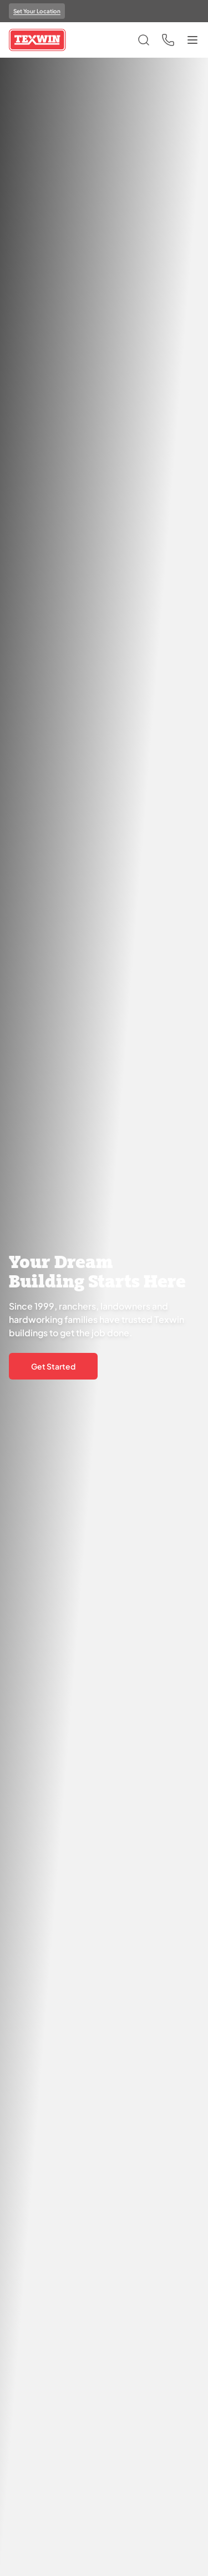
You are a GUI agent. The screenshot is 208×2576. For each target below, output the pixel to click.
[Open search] (144, 40)
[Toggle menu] (192, 40)
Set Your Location (36, 11)
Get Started (53, 1366)
